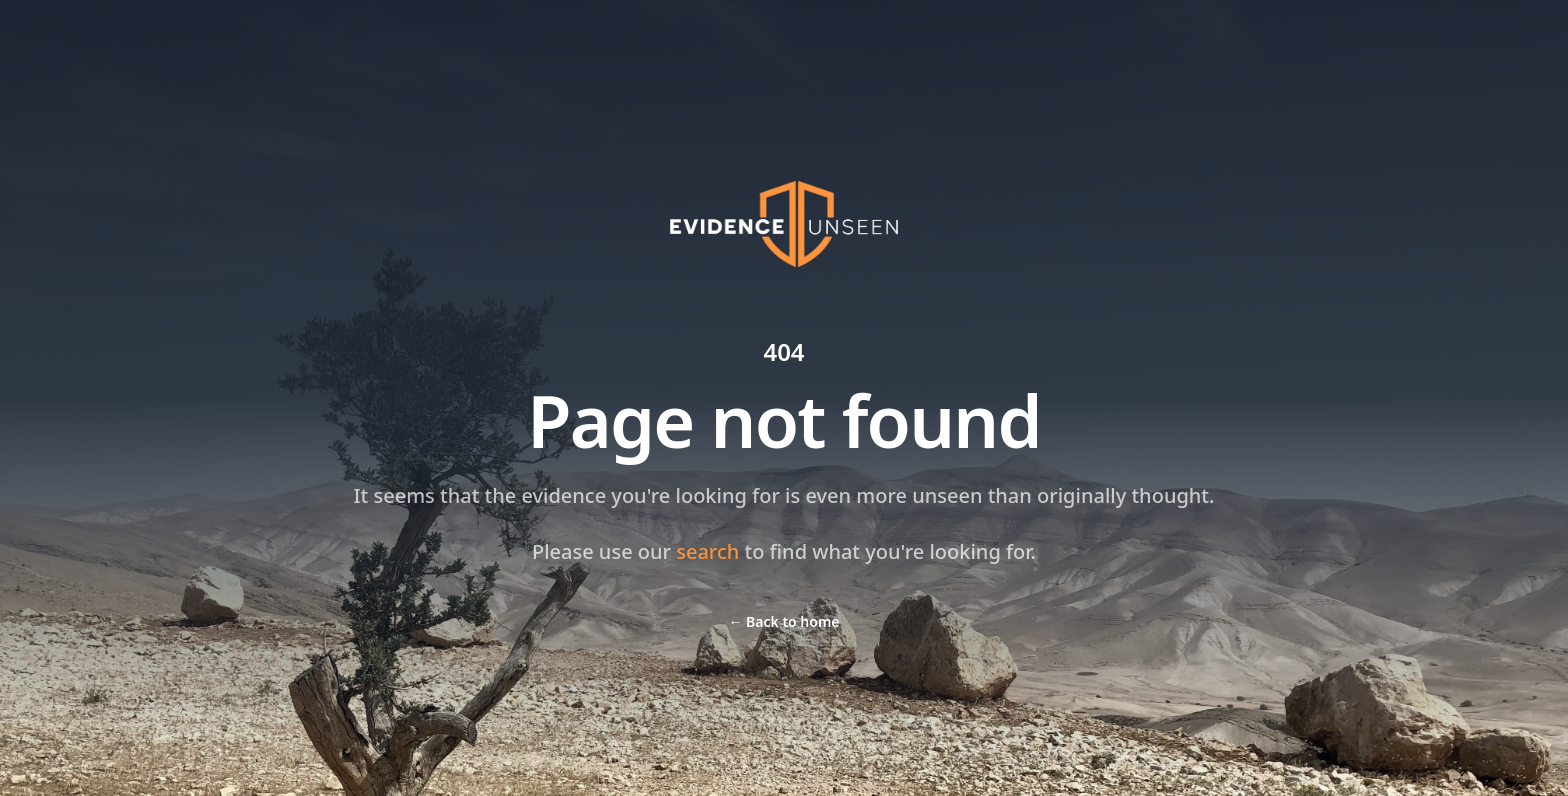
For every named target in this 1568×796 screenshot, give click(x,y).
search (707, 551)
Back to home (783, 621)
